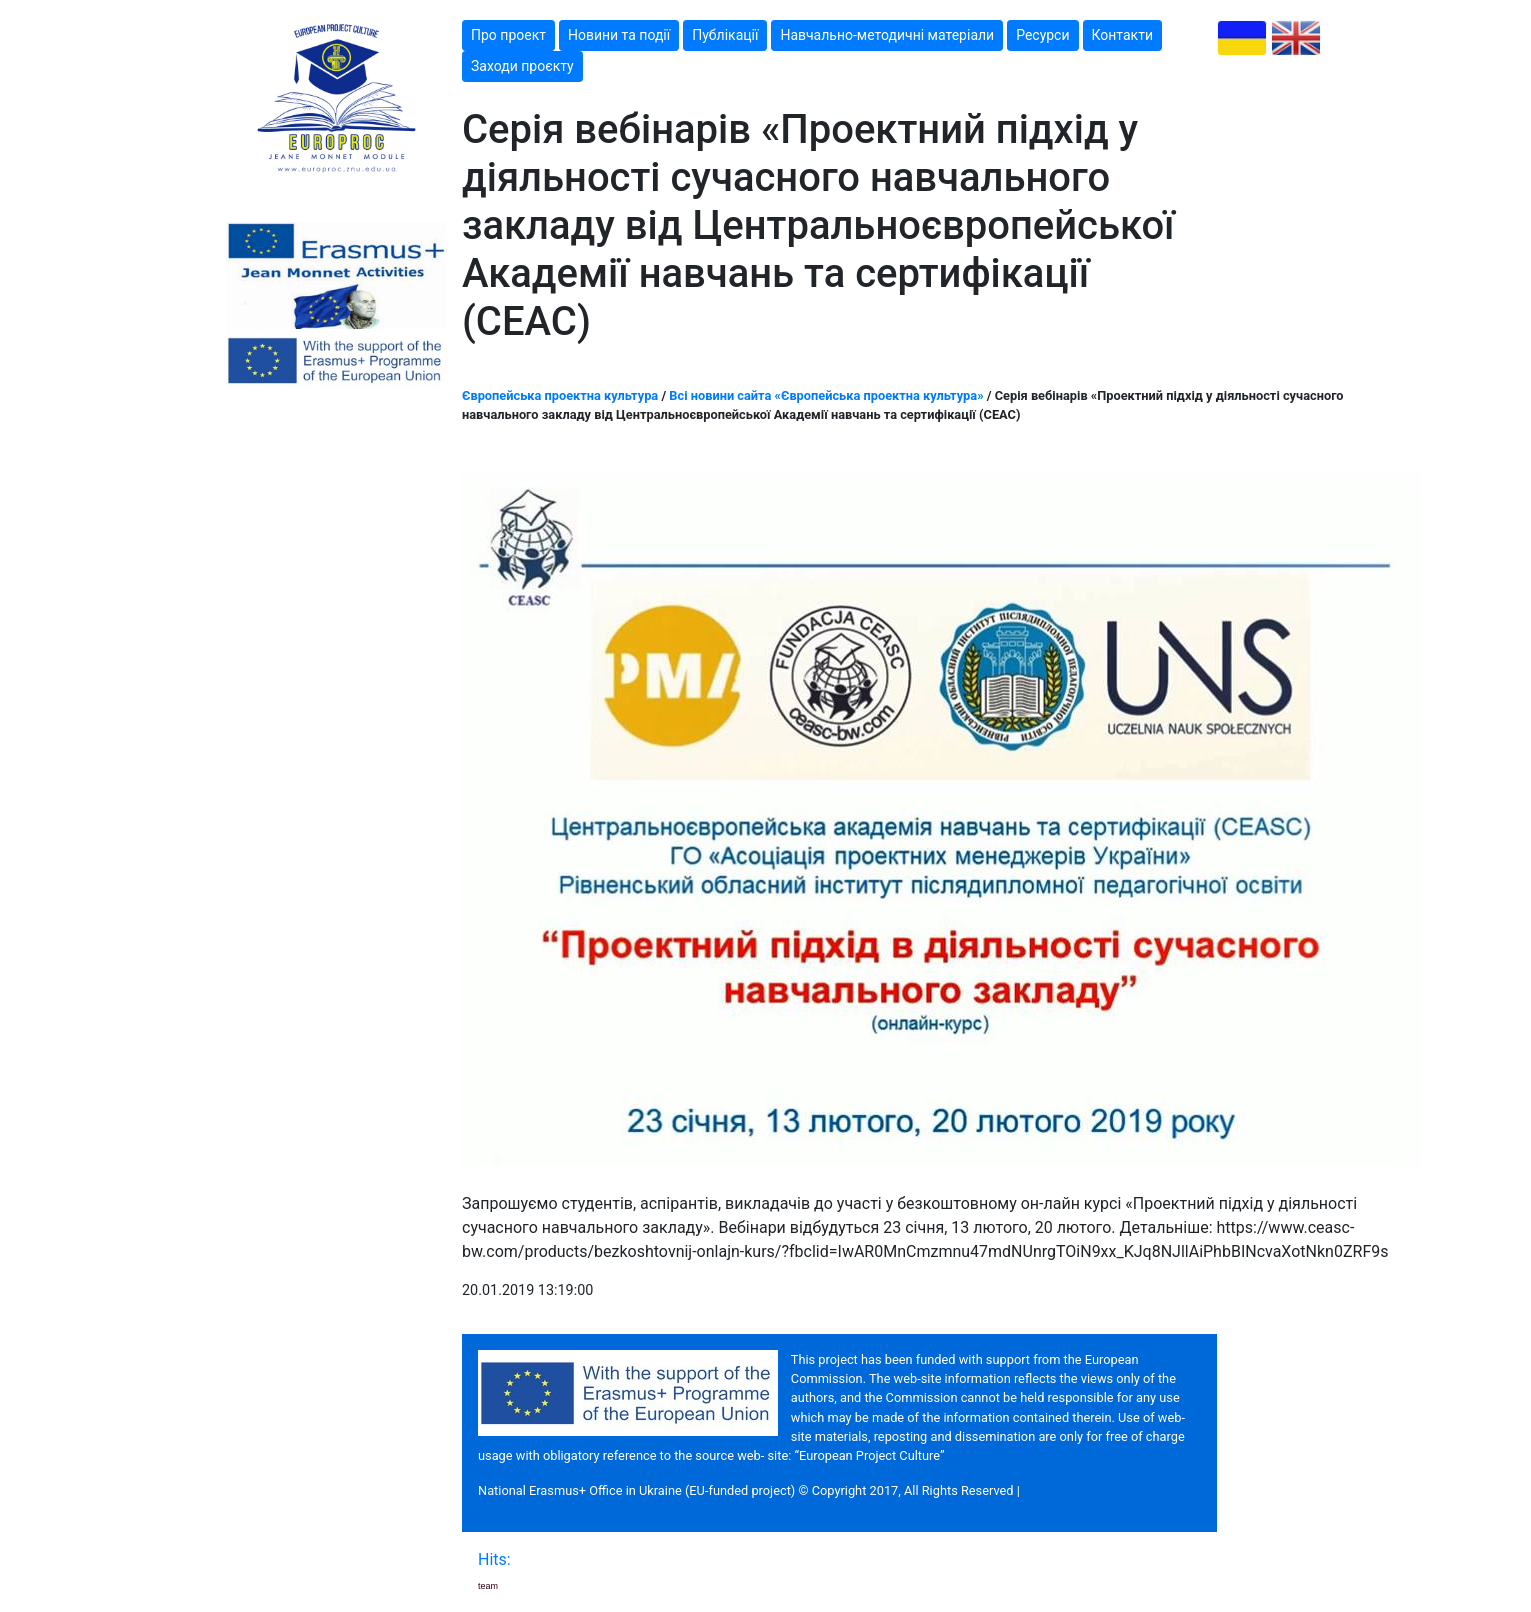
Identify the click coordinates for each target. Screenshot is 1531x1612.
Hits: (496, 1559)
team (488, 1586)
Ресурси (1042, 35)
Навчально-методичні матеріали (887, 35)
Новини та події (619, 35)
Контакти (1123, 35)
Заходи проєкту (522, 66)
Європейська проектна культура (560, 395)
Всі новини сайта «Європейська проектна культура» (826, 395)
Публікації (725, 35)
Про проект (508, 35)
